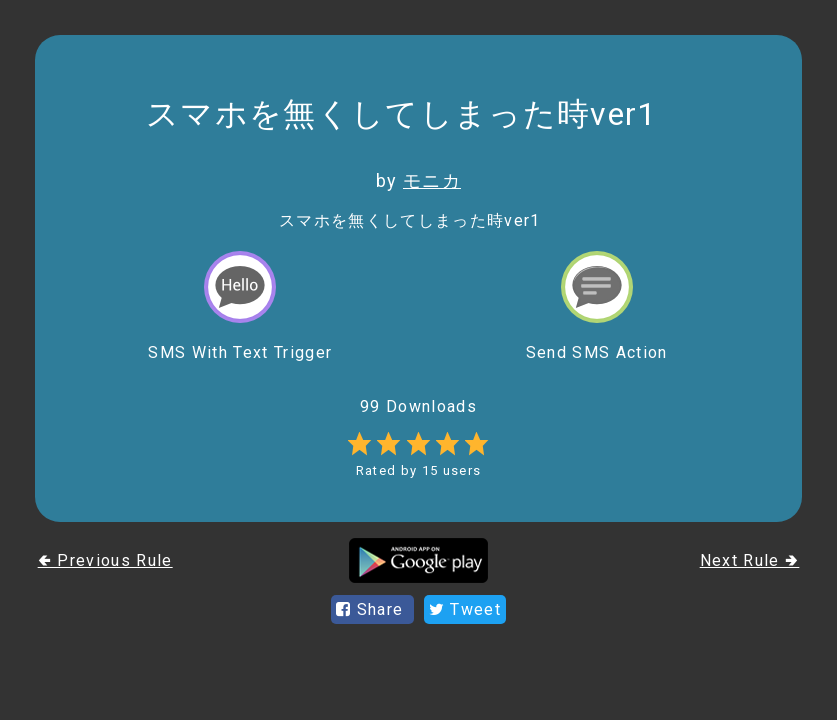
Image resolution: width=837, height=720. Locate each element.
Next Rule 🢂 (750, 560)
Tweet (465, 609)
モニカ (432, 180)
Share (372, 609)
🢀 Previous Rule (105, 560)
